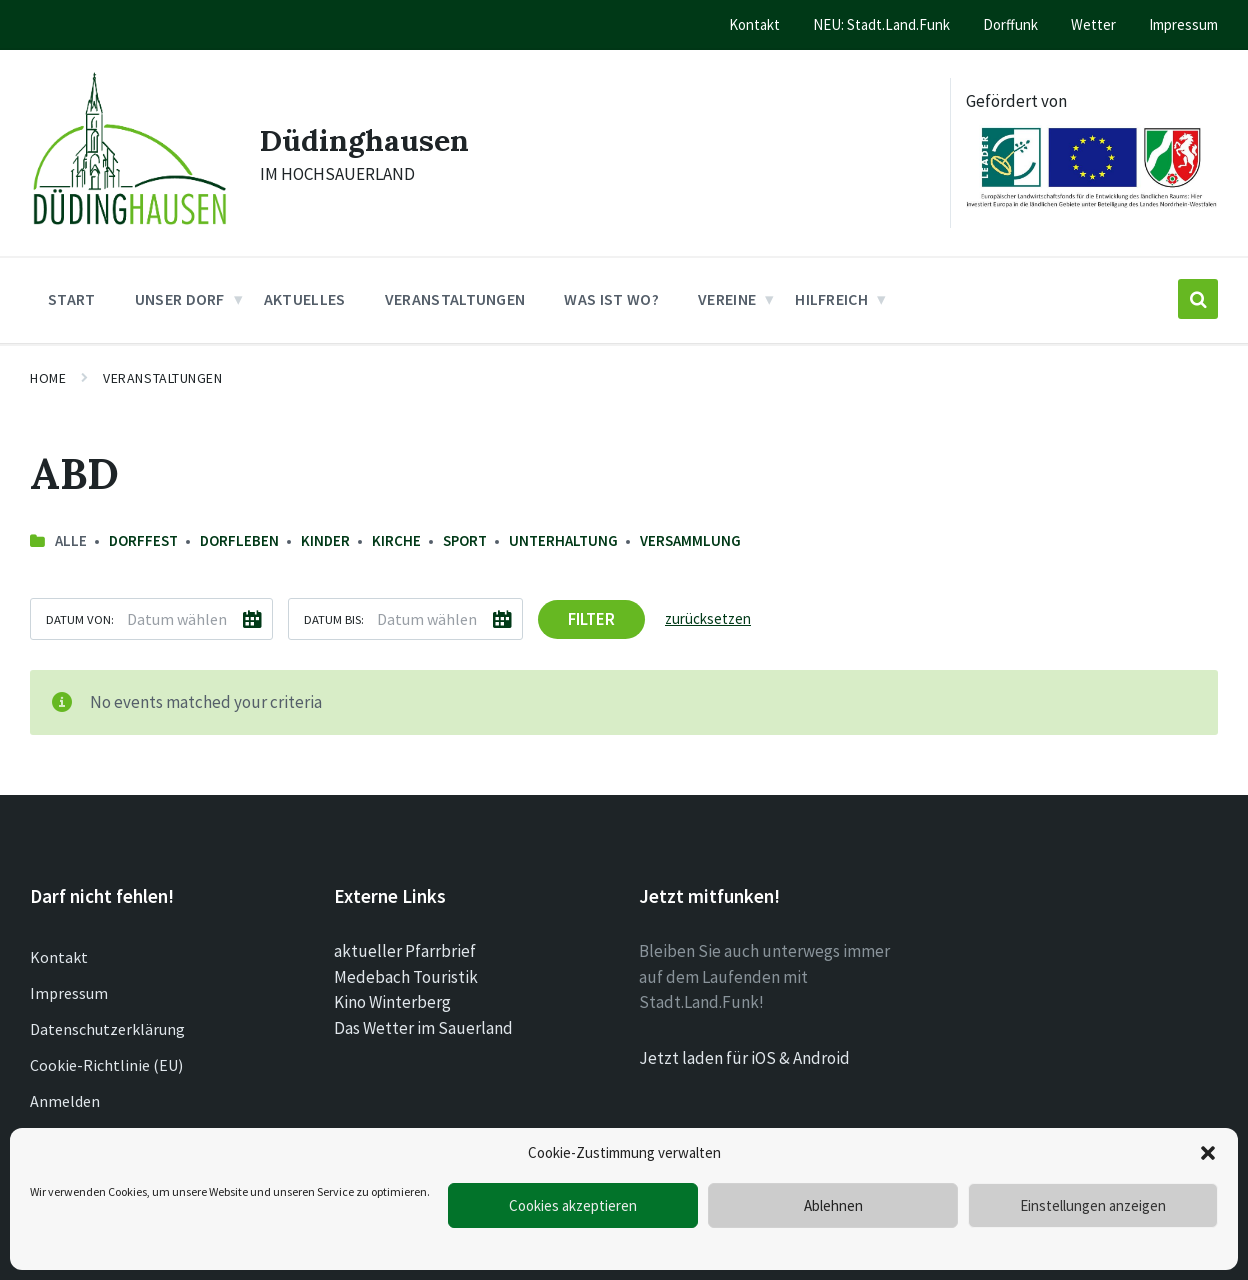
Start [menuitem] (72, 299)
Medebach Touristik (406, 977)
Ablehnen (833, 1205)
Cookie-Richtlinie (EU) (106, 1065)
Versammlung (690, 540)
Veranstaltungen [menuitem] (455, 299)
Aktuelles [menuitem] (305, 299)
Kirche (396, 540)
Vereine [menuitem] (727, 299)
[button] (1208, 1153)
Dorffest (143, 540)
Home (48, 378)
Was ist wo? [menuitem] (611, 299)
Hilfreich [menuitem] (831, 299)
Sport (465, 540)
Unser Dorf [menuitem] (180, 299)
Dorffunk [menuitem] (1010, 24)
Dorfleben (239, 540)
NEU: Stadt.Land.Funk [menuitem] (881, 24)
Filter (591, 619)
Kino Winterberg (392, 1002)
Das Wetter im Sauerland (423, 1028)
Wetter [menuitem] (1093, 24)
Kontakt (59, 957)
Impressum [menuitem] (1183, 24)
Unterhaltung (563, 540)
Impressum (69, 993)
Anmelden (65, 1101)
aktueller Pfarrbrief (405, 951)
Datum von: (80, 619)
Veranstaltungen (162, 378)
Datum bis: (334, 619)
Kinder (325, 540)
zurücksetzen (708, 618)
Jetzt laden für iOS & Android (744, 1058)
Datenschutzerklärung (107, 1029)
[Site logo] (130, 230)
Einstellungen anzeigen (1093, 1205)
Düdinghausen (364, 140)
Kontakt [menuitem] (754, 24)
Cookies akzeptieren (573, 1205)
